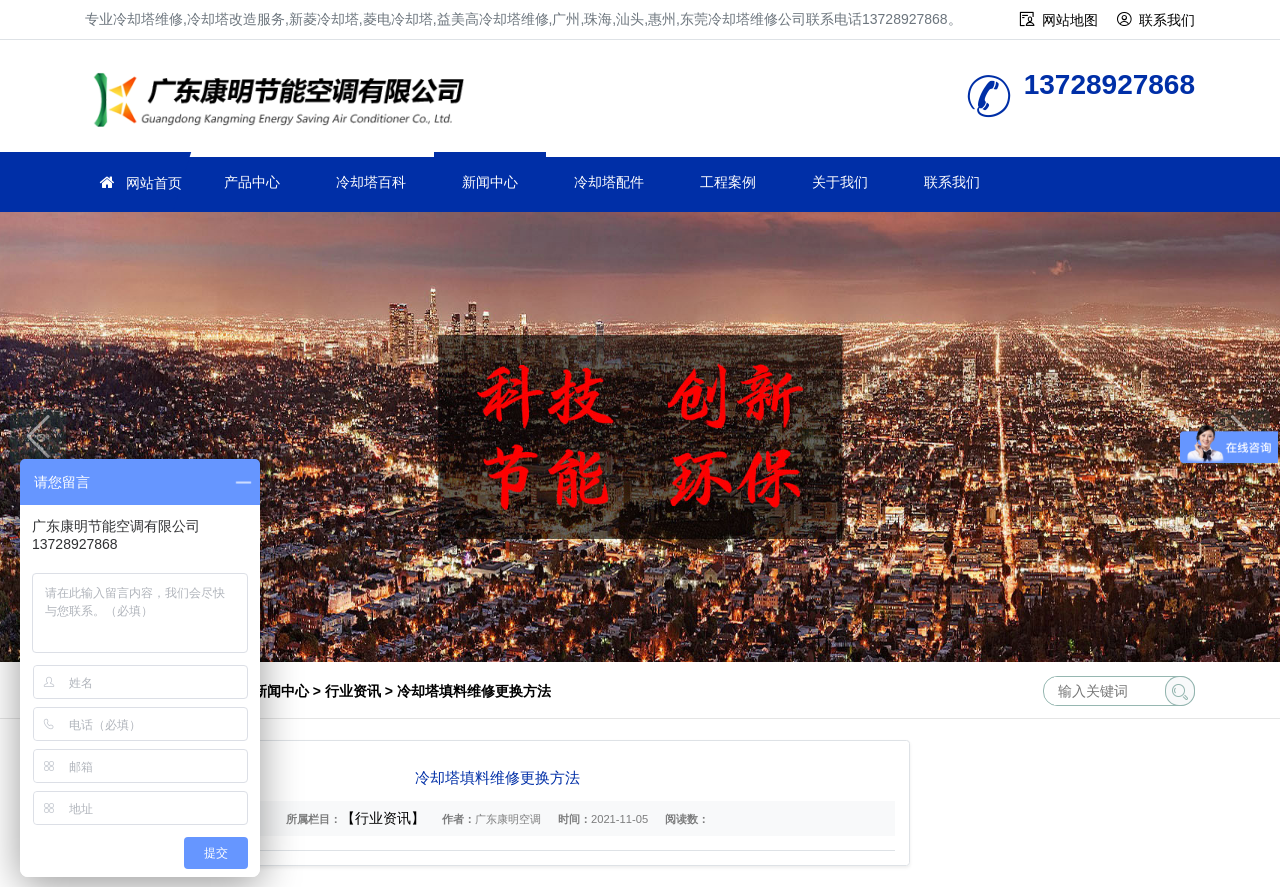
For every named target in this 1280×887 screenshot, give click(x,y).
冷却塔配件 (609, 182)
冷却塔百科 (371, 182)
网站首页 (154, 183)
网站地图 (1070, 20)
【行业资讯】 (383, 818)
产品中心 (252, 182)
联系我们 (1167, 20)
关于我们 (840, 182)
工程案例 (728, 182)
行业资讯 (353, 691)
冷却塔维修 (285, 102)
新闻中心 (490, 182)
